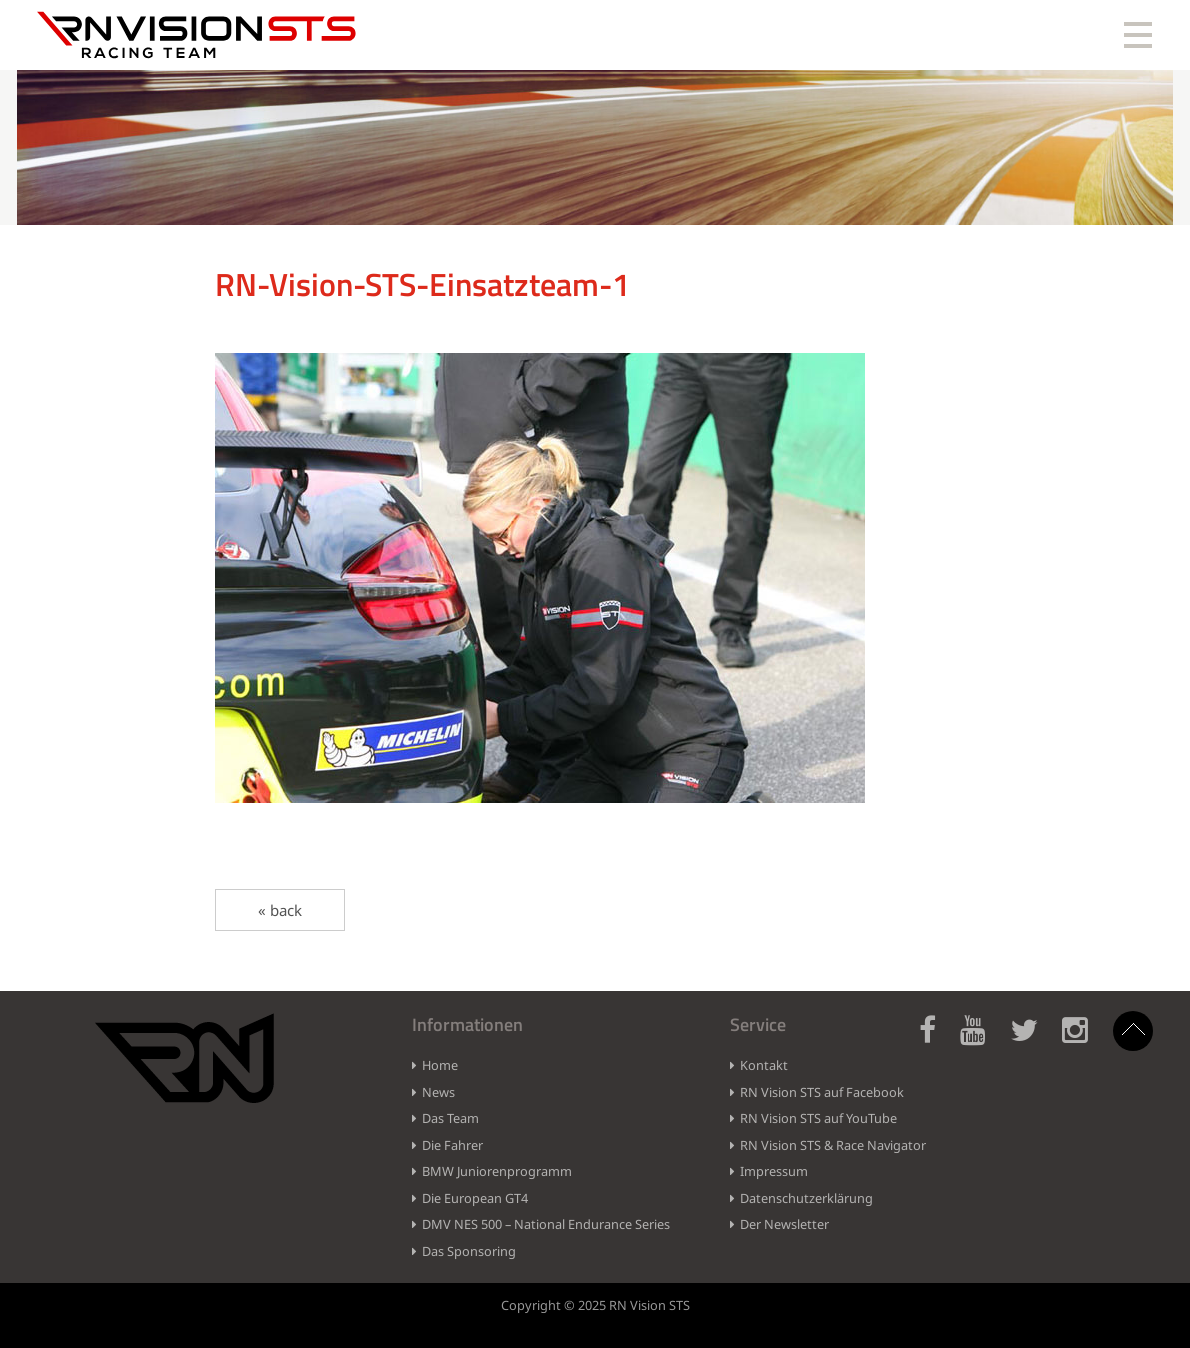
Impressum (774, 1171)
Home (440, 1065)
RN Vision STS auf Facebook (822, 1092)
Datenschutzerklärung (806, 1198)
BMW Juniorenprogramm (497, 1171)
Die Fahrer (452, 1145)
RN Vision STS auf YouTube (818, 1118)
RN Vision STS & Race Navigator (833, 1145)
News (438, 1092)
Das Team (450, 1118)
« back (280, 910)
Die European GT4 (475, 1198)
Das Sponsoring (469, 1251)
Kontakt (764, 1065)
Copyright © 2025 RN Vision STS (595, 1305)
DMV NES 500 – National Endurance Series (546, 1224)
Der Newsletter (784, 1224)
